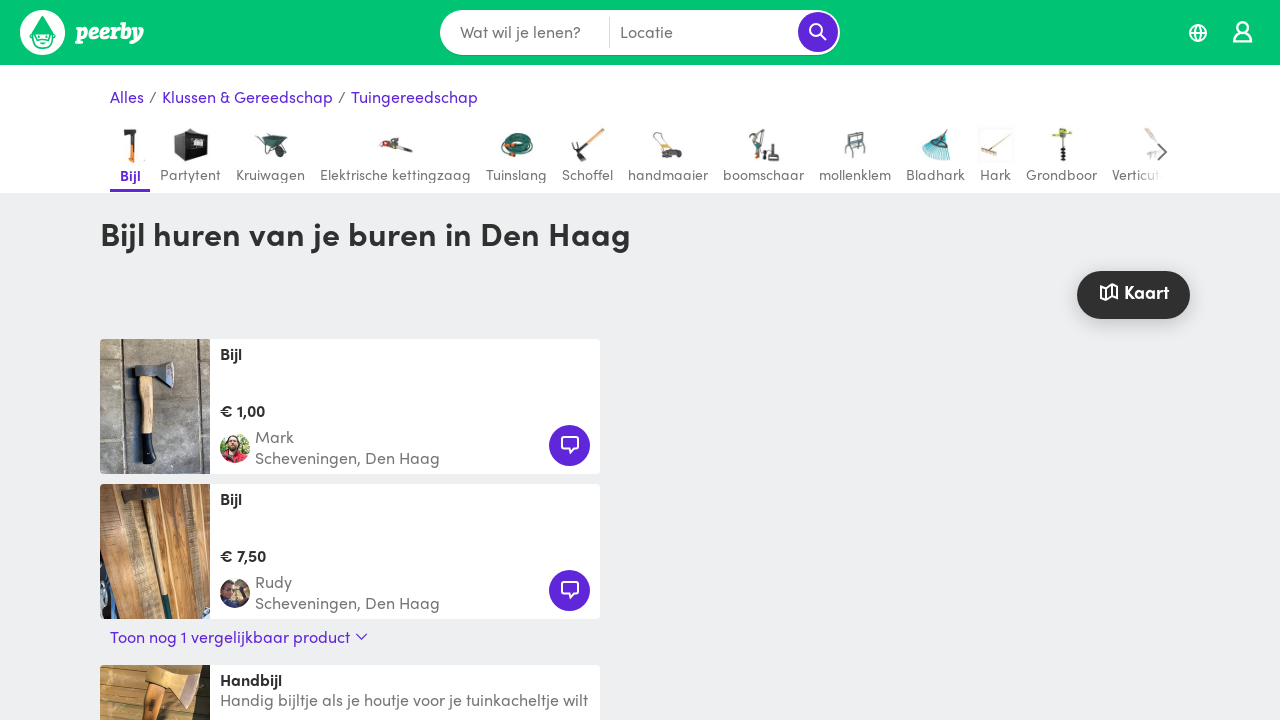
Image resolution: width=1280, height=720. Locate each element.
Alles (127, 97)
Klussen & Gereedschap (247, 97)
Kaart (1133, 291)
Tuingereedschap (414, 97)
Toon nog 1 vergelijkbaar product (239, 637)
